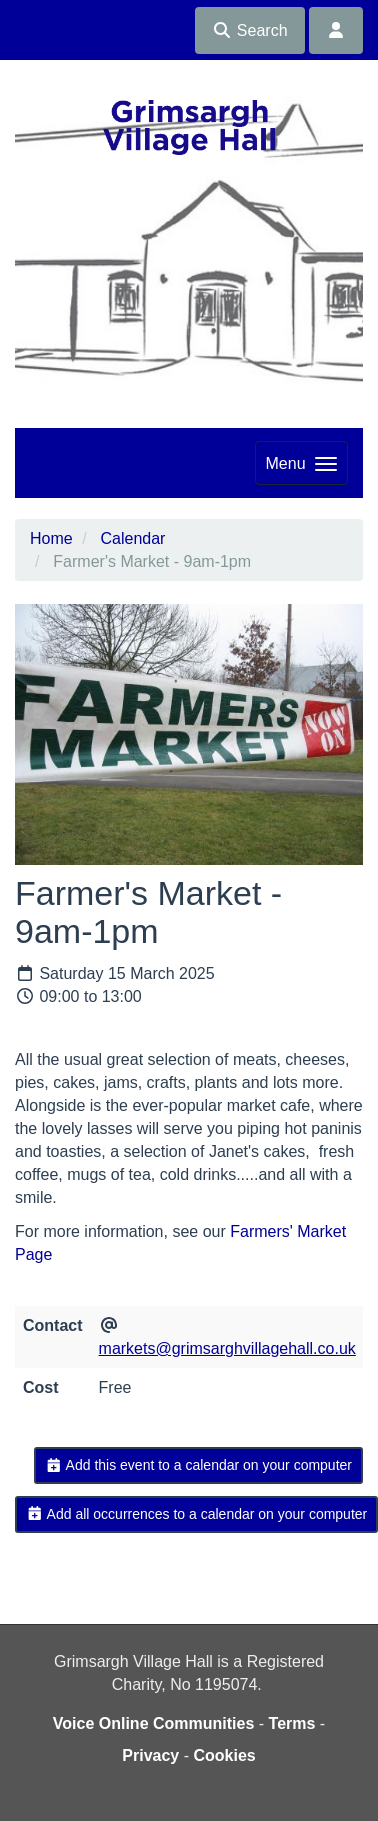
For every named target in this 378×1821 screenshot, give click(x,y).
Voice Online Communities (154, 1723)
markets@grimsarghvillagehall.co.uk (227, 1348)
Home (51, 538)
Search (249, 30)
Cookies (224, 1755)
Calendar (132, 538)
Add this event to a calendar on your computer (198, 1465)
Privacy (150, 1755)
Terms (292, 1723)
